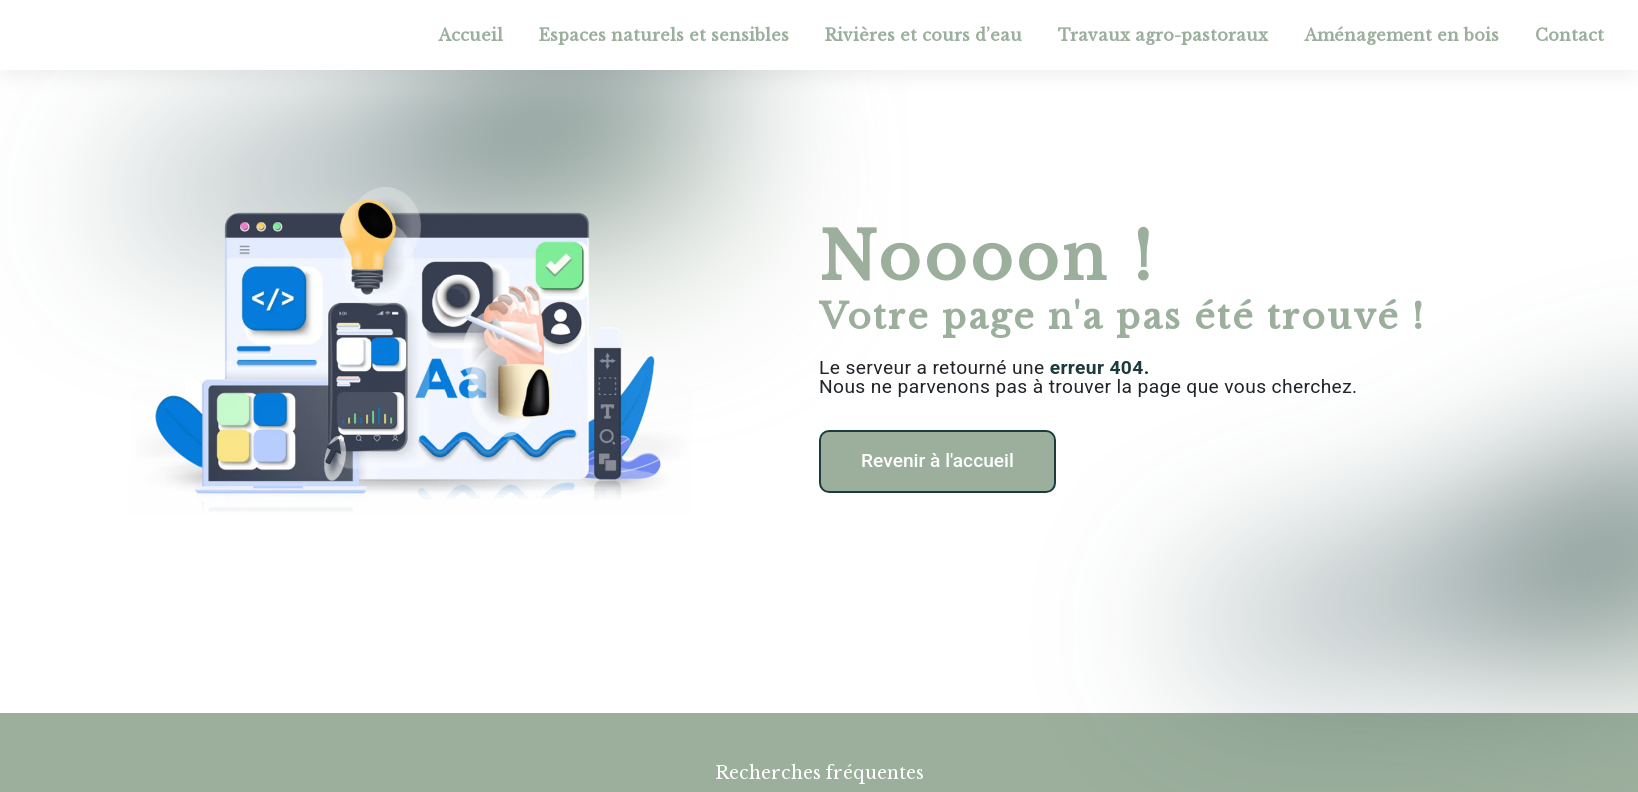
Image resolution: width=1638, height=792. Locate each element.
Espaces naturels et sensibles (664, 35)
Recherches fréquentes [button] (819, 773)
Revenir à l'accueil (937, 460)
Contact (1569, 35)
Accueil (470, 35)
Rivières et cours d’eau (923, 35)
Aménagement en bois (1401, 35)
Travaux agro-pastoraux (1163, 35)
